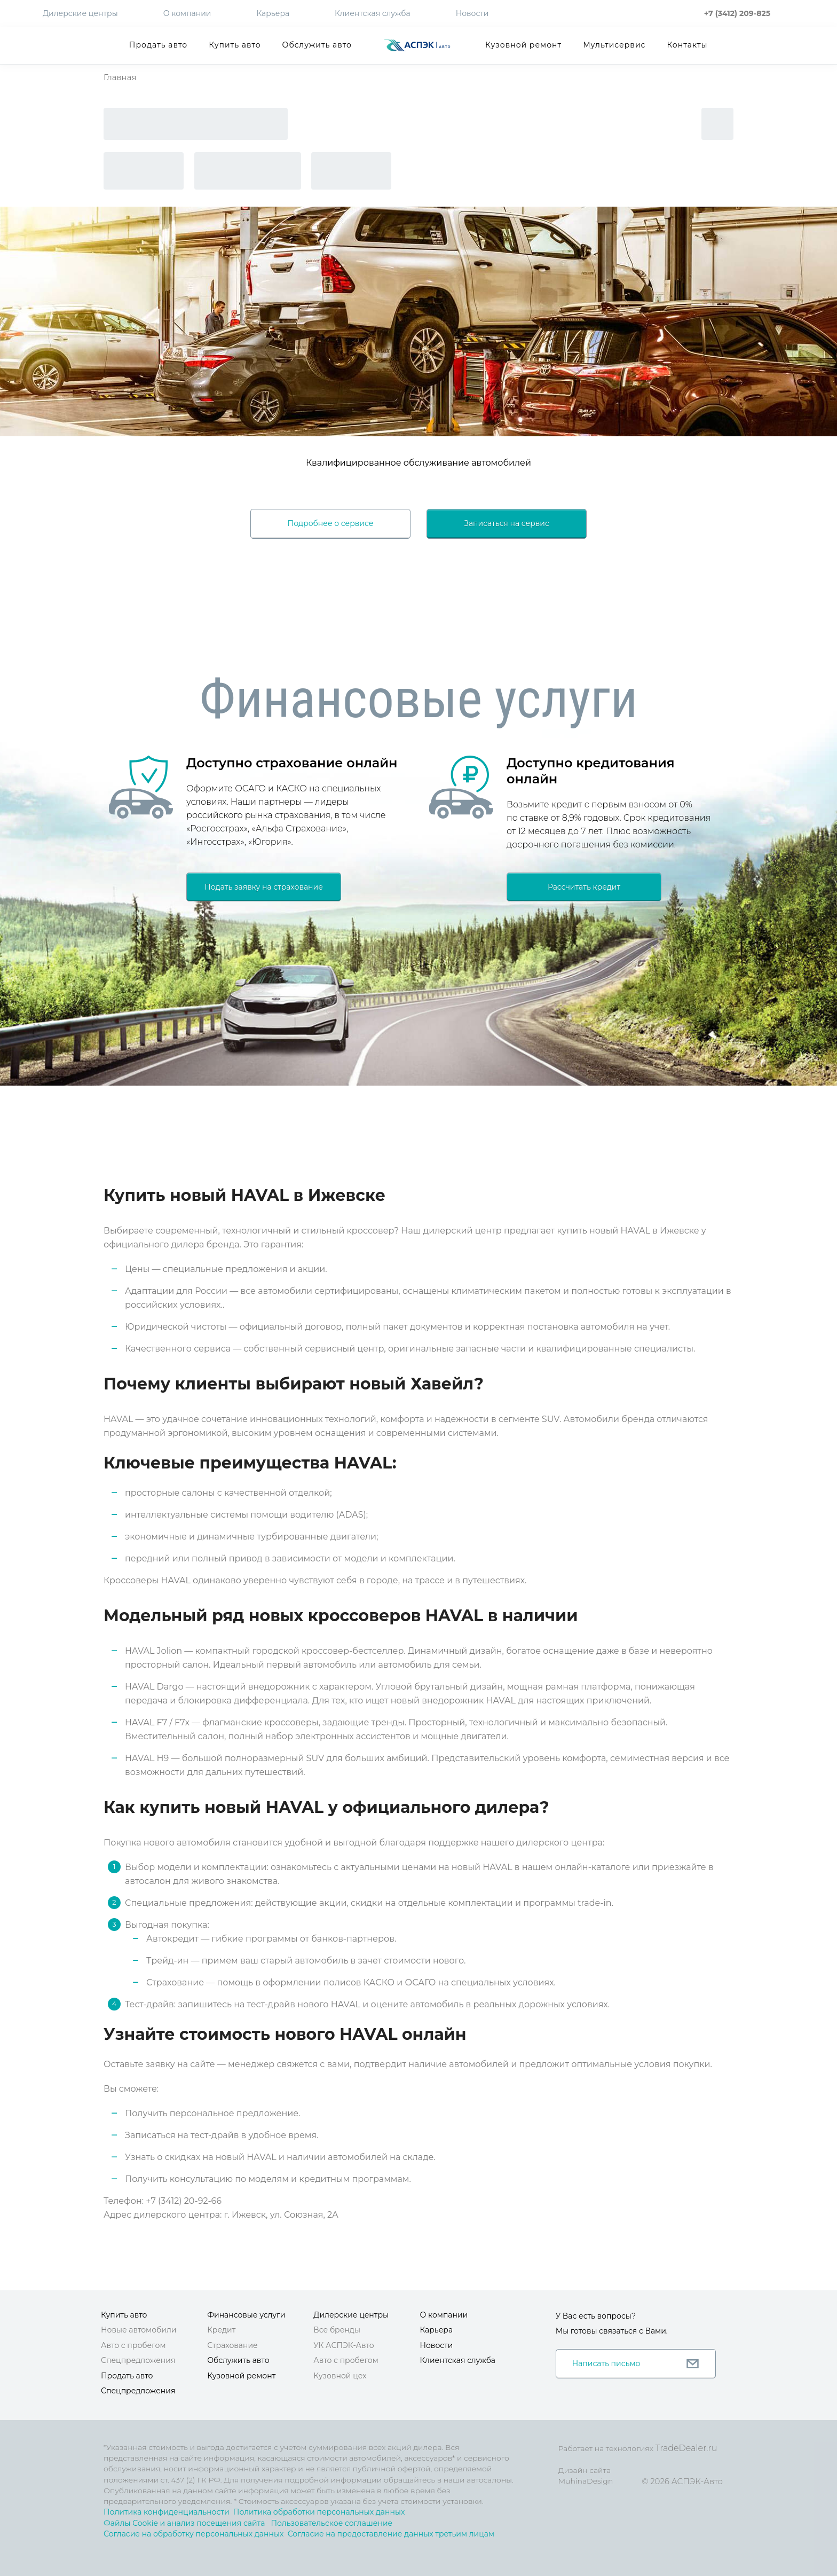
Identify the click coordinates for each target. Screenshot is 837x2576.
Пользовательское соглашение (331, 2523)
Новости (472, 13)
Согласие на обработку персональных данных (193, 2534)
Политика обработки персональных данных (319, 2512)
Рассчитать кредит (584, 887)
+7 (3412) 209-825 (737, 13)
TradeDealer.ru (686, 2448)
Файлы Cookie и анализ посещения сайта (184, 2523)
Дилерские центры (80, 13)
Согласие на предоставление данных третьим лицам (391, 2534)
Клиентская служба (372, 13)
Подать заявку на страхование (263, 887)
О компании (187, 13)
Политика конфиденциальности (167, 2512)
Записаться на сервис (506, 523)
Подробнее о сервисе (331, 523)
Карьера (272, 13)
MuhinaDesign (585, 2481)
